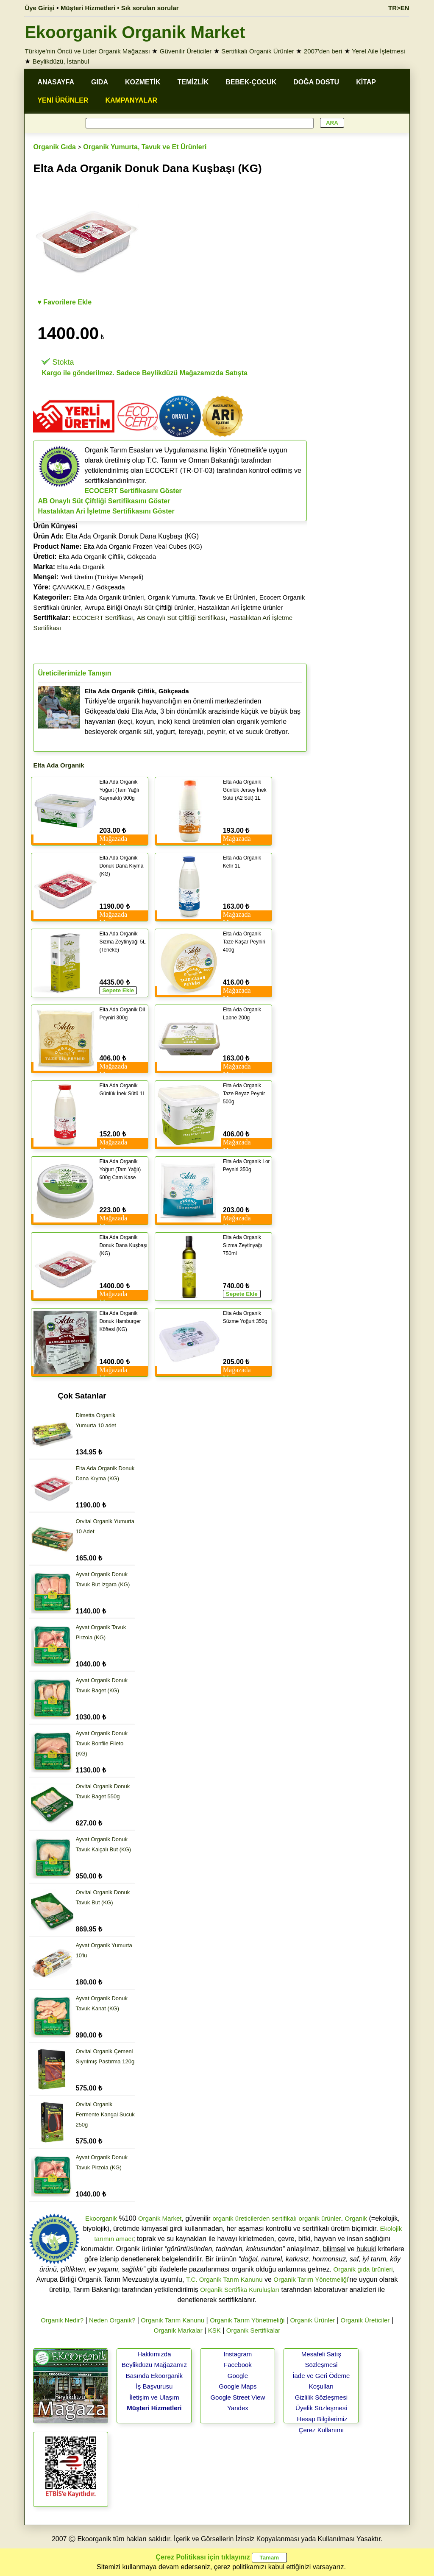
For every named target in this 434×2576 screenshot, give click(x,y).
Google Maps (237, 2386)
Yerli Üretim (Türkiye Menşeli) (101, 577)
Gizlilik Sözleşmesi (321, 2397)
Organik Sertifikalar (253, 2330)
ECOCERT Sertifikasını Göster (132, 490)
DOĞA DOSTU (316, 82)
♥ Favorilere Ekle (64, 302)
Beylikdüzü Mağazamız (154, 2364)
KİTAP (366, 82)
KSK (214, 2330)
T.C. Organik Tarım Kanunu (224, 2279)
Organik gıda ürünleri (363, 2269)
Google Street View (237, 2397)
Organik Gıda (54, 147)
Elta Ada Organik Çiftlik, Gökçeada (107, 556)
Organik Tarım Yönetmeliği (310, 2279)
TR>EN (398, 7)
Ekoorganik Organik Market (135, 32)
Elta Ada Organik (81, 566)
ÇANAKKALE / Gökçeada (89, 587)
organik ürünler (320, 2218)
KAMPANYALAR (131, 100)
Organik (356, 2218)
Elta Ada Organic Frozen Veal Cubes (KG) (142, 546)
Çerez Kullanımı (321, 2430)
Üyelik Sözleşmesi (321, 2407)
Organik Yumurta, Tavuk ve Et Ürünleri (144, 147)
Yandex (237, 2407)
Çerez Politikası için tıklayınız (203, 2557)
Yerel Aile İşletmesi (378, 51)
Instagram (238, 2354)
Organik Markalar (178, 2330)
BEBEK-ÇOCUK (250, 82)
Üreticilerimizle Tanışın (74, 673)
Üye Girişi (39, 7)
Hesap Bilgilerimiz (322, 2419)
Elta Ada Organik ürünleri (108, 597)
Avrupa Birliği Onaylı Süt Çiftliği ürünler (139, 607)
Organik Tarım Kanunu (172, 2320)
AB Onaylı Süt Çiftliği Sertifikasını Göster (104, 501)
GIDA (99, 82)
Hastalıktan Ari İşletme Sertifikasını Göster (106, 511)
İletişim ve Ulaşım (154, 2397)
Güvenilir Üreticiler (186, 51)
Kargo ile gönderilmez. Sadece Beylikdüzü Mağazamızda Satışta (144, 373)
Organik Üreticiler (364, 2320)
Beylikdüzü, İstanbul (61, 61)
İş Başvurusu (154, 2386)
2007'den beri (323, 51)
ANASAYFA (55, 82)
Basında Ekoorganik (154, 2375)
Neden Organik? (112, 2320)
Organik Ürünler (312, 2320)
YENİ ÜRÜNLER (62, 100)
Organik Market (160, 2218)
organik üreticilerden (241, 2218)
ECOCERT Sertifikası (102, 617)
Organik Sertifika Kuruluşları (239, 2289)
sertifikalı (284, 2218)
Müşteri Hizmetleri (154, 2407)
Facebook (238, 2364)
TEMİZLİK (193, 82)
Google (238, 2375)
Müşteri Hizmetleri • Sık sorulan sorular (120, 7)
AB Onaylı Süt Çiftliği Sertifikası (181, 617)
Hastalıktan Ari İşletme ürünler (240, 607)
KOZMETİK (143, 82)
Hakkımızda (154, 2354)
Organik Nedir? (62, 2320)
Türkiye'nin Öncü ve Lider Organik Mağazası (87, 51)
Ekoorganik (101, 2218)
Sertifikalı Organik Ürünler (257, 51)
